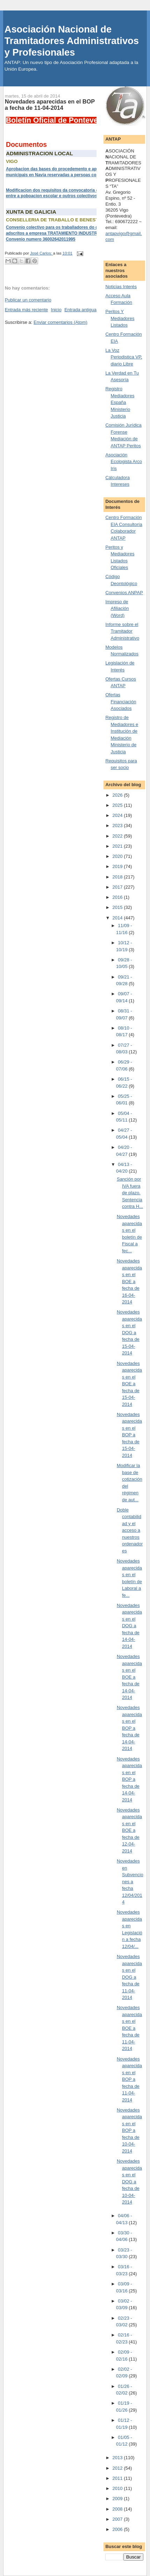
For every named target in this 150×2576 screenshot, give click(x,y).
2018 (118, 877)
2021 (118, 846)
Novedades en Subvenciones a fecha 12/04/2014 (130, 1881)
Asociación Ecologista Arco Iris (123, 461)
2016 (118, 897)
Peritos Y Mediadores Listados (119, 318)
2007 (118, 2519)
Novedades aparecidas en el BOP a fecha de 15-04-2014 (129, 1435)
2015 (118, 907)
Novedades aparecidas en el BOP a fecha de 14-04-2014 (129, 1728)
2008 (118, 2509)
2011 (118, 2478)
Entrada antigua (80, 309)
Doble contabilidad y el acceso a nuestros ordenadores (130, 1530)
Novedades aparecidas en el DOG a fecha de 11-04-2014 (129, 1977)
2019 (118, 866)
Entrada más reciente (26, 309)
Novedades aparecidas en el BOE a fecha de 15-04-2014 (129, 1384)
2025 (118, 805)
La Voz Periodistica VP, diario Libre (123, 357)
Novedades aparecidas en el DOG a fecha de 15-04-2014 (129, 1332)
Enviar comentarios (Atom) (60, 322)
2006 (118, 2529)
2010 (118, 2488)
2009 (118, 2498)
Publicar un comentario (28, 300)
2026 (118, 795)
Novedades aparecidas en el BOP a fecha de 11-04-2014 (129, 2079)
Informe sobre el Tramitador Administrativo (122, 631)
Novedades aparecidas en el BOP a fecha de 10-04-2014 (129, 2130)
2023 (118, 825)
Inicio (56, 309)
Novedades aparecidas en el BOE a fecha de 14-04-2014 (129, 1677)
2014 (118, 917)
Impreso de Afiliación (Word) (117, 608)
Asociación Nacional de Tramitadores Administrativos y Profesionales (72, 41)
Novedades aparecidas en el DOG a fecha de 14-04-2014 (129, 1626)
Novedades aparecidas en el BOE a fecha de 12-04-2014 (129, 1830)
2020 (118, 856)
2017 (118, 887)
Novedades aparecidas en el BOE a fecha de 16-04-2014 (129, 1281)
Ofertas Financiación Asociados (120, 701)
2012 (118, 2468)
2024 (118, 815)
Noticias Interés (121, 286)
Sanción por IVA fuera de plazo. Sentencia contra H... (130, 1192)
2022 (118, 836)
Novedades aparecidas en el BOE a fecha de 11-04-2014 (129, 2028)
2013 (118, 2457)
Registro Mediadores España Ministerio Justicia (119, 402)
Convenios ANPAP (124, 592)
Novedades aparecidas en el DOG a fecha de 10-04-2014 (129, 2181)
